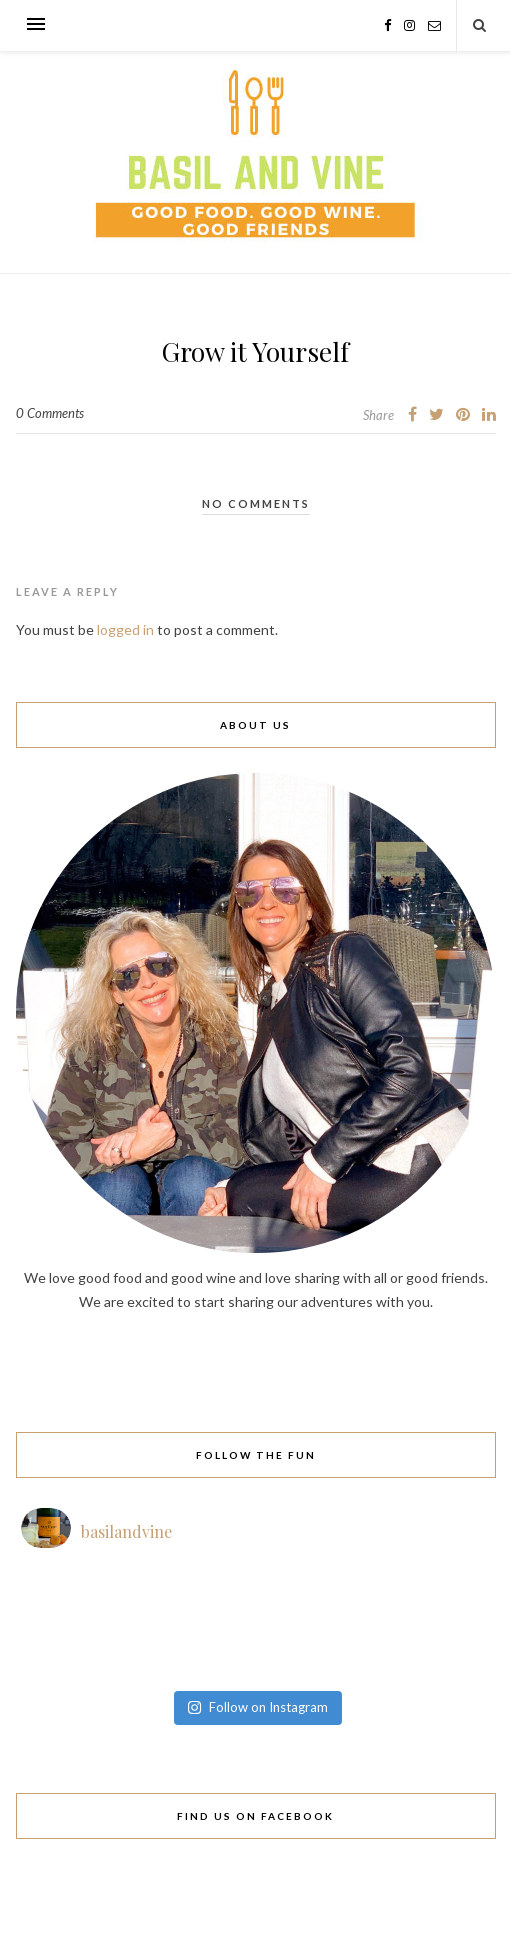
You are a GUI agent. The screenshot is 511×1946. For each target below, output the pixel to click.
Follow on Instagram (257, 1707)
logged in (125, 629)
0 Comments (50, 413)
